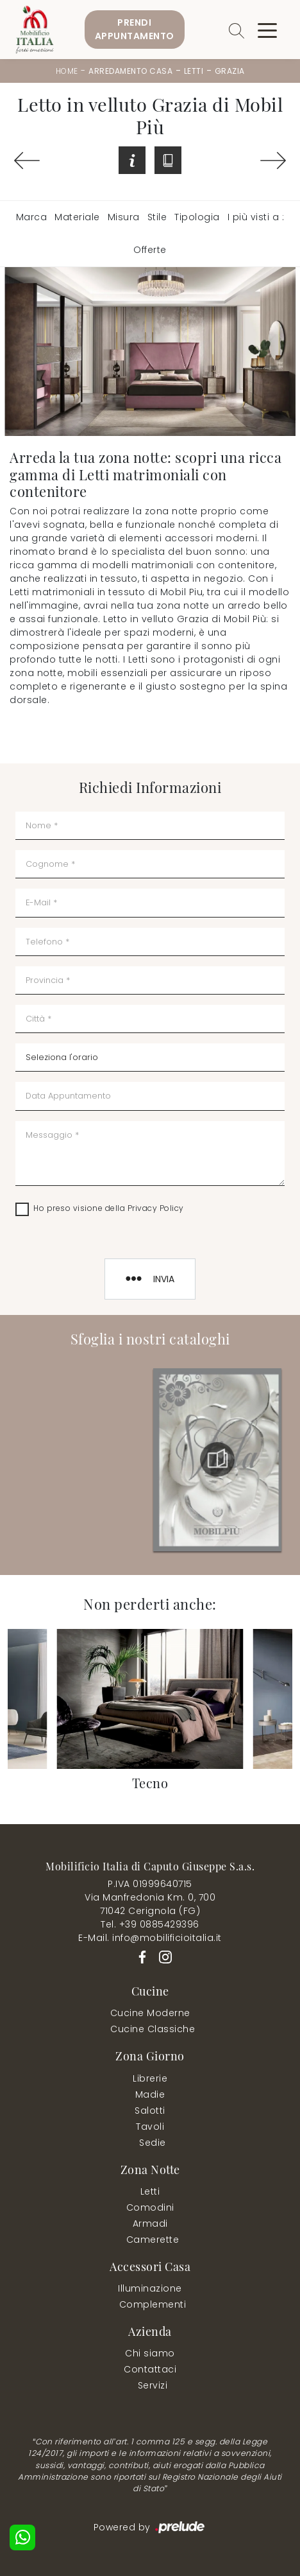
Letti (194, 70)
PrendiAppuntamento (134, 29)
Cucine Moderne (150, 2012)
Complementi (153, 2304)
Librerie (150, 2078)
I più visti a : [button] (256, 217)
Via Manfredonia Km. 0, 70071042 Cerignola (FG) (150, 1904)
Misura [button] (124, 217)
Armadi (150, 2223)
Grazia (230, 70)
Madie (150, 2094)
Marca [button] (31, 217)
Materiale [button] (77, 217)
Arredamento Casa (130, 70)
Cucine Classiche (152, 2029)
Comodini (150, 2207)
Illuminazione (150, 2288)
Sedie (152, 2142)
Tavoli (150, 2126)
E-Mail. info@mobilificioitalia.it (150, 1937)
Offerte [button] (150, 249)
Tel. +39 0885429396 (150, 1924)
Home (67, 70)
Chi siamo (150, 2353)
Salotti (150, 2110)
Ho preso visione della (108, 1208)
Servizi (153, 2385)
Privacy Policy (156, 1208)
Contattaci (150, 2369)
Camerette (152, 2239)
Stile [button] (157, 217)
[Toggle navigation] (267, 30)
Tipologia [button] (197, 217)
